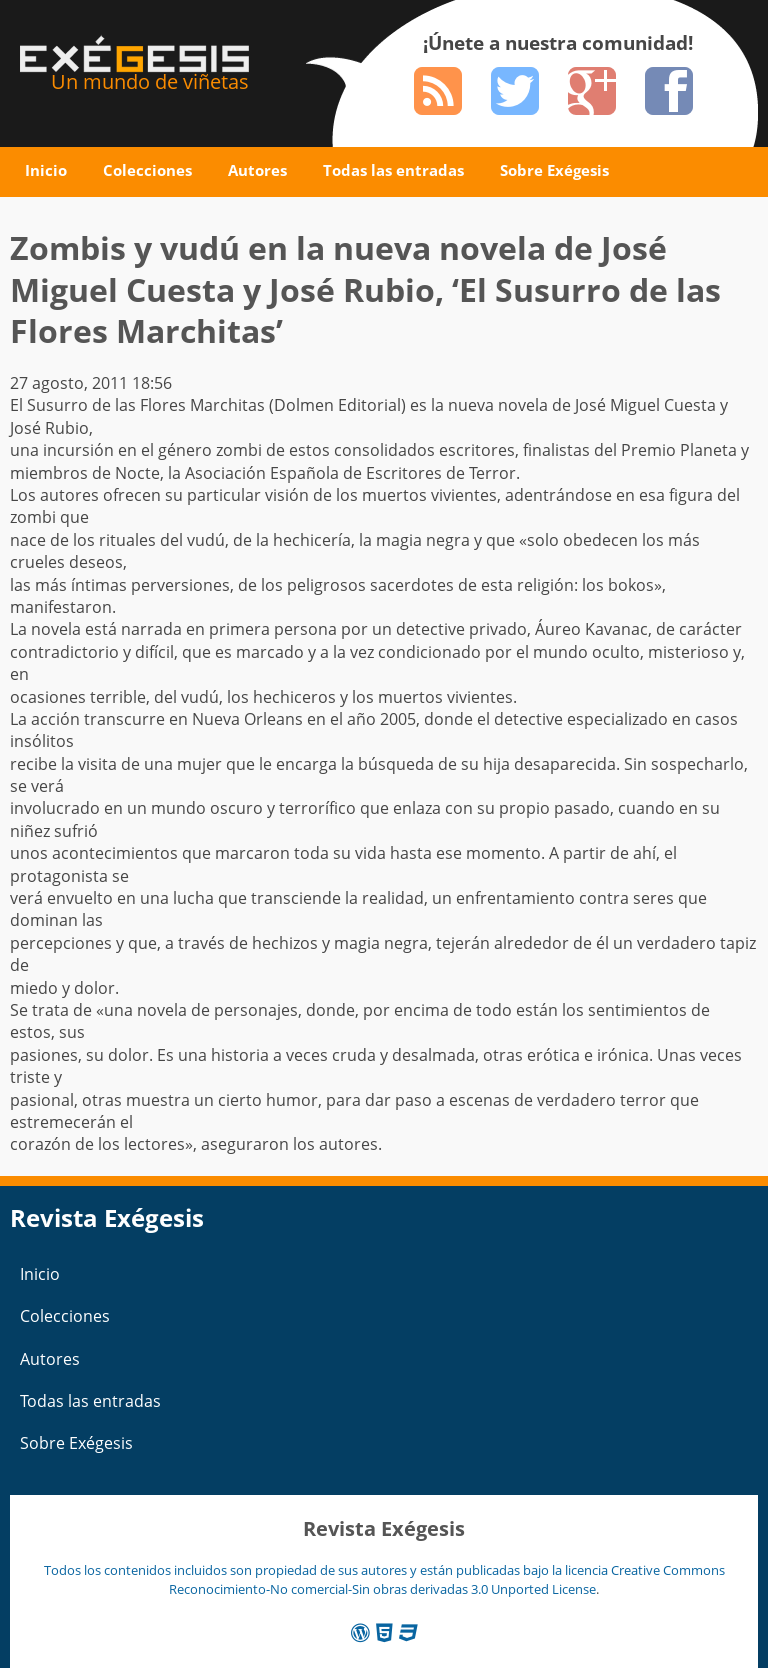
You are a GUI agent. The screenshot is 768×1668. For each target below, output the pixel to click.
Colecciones (147, 170)
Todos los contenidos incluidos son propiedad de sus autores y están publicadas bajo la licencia (327, 1570)
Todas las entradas (393, 170)
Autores (257, 170)
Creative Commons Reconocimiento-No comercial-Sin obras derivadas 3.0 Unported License (447, 1579)
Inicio (46, 170)
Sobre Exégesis (554, 170)
